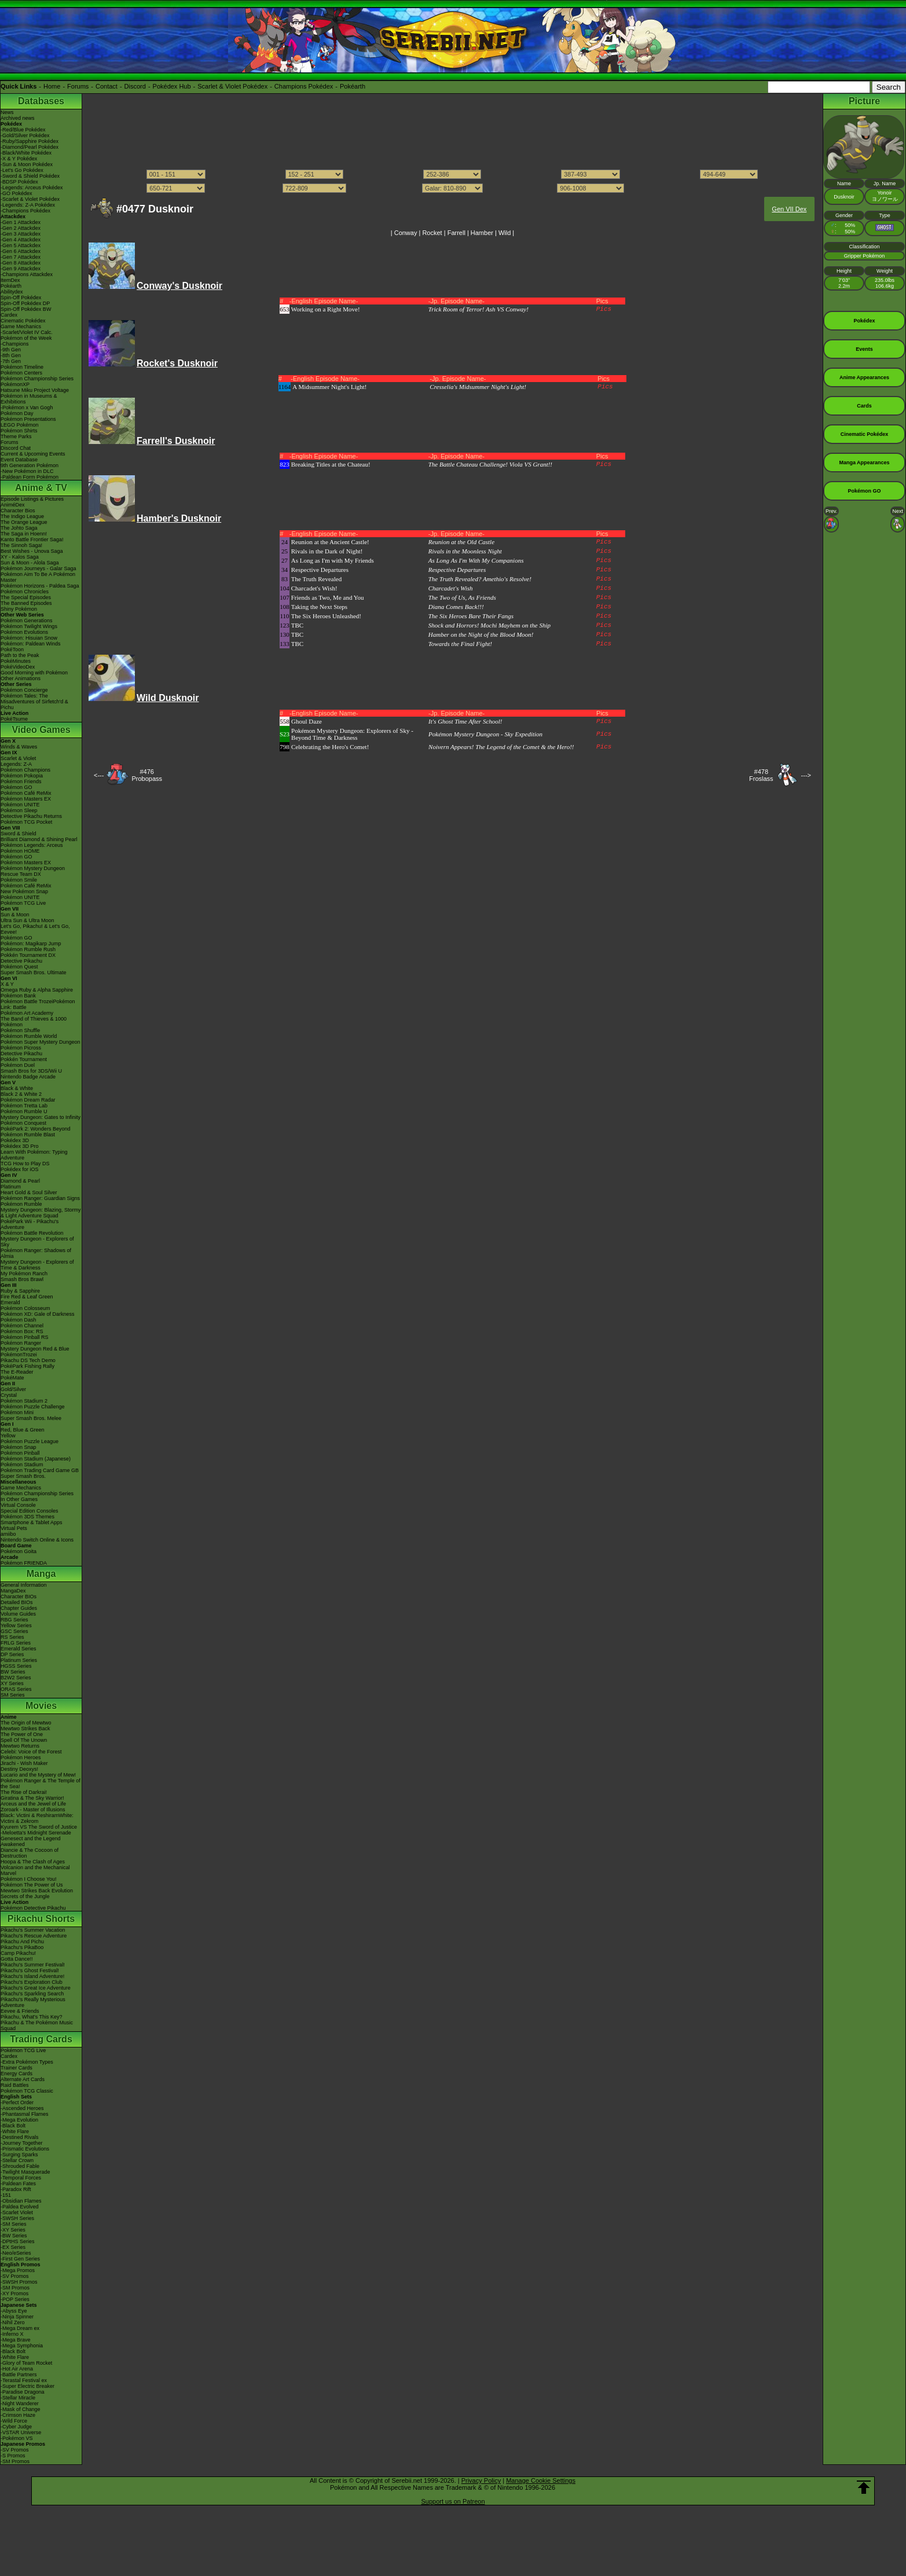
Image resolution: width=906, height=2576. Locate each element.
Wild (504, 232)
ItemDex (10, 280)
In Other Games (19, 1499)
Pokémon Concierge (24, 690)
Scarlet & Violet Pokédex (232, 86)
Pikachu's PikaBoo (22, 1947)
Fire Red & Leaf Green (27, 1297)
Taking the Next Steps (319, 606)
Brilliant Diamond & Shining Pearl (39, 839)
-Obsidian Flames (21, 2201)
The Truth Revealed (316, 578)
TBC (297, 625)
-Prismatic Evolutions (25, 2149)
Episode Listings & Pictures (32, 499)
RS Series (12, 1637)
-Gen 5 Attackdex (21, 245)
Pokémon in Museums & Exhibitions (29, 399)
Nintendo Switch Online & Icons (37, 1540)
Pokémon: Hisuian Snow (29, 638)
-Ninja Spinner (17, 2317)
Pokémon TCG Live (23, 903)
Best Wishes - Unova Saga (32, 551)
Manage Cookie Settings (540, 2480)
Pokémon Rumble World (29, 1036)
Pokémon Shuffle (20, 1030)
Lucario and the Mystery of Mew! (38, 1775)
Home (51, 86)
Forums (78, 86)
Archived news (18, 118)
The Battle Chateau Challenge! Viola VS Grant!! (490, 464)
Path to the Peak (20, 655)
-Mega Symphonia (22, 2346)
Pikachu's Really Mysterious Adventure (33, 2002)
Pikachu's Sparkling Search (32, 1994)
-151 (6, 2195)
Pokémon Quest (19, 967)
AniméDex (13, 505)
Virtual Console (18, 1505)
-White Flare (15, 2131)
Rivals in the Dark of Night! (327, 551)
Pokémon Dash (18, 1320)
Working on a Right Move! (325, 309)
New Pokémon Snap (24, 891)
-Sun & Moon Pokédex (27, 164)
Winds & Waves (19, 747)
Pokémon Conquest (23, 1123)
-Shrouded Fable (20, 2166)
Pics (603, 309)
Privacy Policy (481, 2480)
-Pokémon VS (17, 2438)
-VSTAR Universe (21, 2432)
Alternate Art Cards (23, 2079)
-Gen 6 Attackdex (21, 251)
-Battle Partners (19, 2374)
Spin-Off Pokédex (21, 297)
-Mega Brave (16, 2340)
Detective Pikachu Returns (31, 816)
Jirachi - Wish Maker (24, 1763)
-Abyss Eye (14, 2311)
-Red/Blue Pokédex (23, 130)
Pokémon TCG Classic (27, 2091)
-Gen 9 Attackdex (21, 268)
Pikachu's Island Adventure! (32, 1976)
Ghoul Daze (306, 721)
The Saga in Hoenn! (24, 534)
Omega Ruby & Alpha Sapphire (37, 990)
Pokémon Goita (18, 1551)
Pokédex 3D (15, 1140)
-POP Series (15, 2299)
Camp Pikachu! (18, 1953)
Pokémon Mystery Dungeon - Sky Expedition (485, 734)
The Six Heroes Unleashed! (326, 615)
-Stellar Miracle (18, 2398)
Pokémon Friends (21, 781)
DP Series (12, 1654)
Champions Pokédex (303, 86)
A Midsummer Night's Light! (329, 386)
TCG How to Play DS (25, 1163)
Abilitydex (12, 292)
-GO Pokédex (16, 193)
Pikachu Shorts (41, 1919)
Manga (41, 1574)
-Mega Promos (18, 2270)
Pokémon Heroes (21, 1757)
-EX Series (13, 2247)
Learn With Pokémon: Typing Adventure (34, 1155)
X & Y (7, 984)
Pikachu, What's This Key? (32, 2017)
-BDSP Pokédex (19, 182)
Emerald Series (18, 1649)
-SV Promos (15, 2276)
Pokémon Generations (27, 620)
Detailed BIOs (17, 1602)
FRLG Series (16, 1643)
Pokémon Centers (21, 373)
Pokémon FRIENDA (24, 1563)
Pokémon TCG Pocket (26, 822)
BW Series (13, 1672)
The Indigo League (22, 516)
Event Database (19, 460)
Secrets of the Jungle (25, 1896)
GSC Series (14, 1631)
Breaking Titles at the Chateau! (331, 464)
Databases (41, 101)
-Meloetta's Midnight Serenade (36, 1833)
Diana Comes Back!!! (456, 606)
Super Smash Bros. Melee (31, 1418)
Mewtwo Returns (20, 1746)
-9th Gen (11, 350)
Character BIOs (18, 1596)
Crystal (9, 1395)
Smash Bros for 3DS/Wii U (31, 1071)
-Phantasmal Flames (25, 2114)
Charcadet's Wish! (314, 588)
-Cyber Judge (16, 2427)
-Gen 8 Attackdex (21, 263)
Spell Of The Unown (24, 1740)
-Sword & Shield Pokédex (30, 176)
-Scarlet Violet (17, 2212)
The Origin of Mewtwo (26, 1723)
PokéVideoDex (18, 667)
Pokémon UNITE (20, 805)
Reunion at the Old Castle (461, 541)
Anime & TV (41, 488)
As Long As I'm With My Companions (476, 560)
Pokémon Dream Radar (28, 1100)
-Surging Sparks (19, 2154)
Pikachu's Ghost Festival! (30, 1970)
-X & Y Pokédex (19, 159)
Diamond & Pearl (20, 1181)
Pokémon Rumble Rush (28, 949)
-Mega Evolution (19, 2120)
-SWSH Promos (19, 2282)
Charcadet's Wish (450, 588)
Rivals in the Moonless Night (465, 551)
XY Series (12, 1683)
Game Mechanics (21, 326)
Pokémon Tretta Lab (24, 1106)
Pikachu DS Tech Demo (28, 1360)
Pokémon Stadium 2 (24, 1401)
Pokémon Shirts (19, 431)
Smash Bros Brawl (22, 1279)
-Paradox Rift (16, 2189)
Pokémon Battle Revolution (32, 1233)
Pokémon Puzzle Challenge (33, 1407)
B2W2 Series (16, 1677)
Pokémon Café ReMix (26, 793)
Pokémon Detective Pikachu (33, 1908)
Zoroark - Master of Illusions (33, 1809)
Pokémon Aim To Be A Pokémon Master (38, 577)
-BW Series (14, 2236)
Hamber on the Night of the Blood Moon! (481, 634)
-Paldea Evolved (20, 2207)
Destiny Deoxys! (19, 1769)
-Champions (15, 344)
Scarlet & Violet (18, 758)
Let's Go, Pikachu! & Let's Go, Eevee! (35, 929)
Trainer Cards (16, 2068)
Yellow (8, 1436)
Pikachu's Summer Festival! (33, 1965)
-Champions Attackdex (27, 274)
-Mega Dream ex (20, 2328)
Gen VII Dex (789, 209)
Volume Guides (18, 1614)
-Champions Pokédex (25, 211)
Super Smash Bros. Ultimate (34, 972)
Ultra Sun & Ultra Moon (27, 920)
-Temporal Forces (21, 2178)
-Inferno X (12, 2334)
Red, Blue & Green (23, 1430)
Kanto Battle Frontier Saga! (32, 539)
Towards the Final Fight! (460, 643)
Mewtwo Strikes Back (25, 1728)
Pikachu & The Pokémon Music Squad (37, 2025)
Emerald (10, 1302)
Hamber (482, 232)
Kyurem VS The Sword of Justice (39, 1827)
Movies (41, 1706)
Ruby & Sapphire (20, 1291)
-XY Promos (14, 2293)
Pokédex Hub (172, 86)
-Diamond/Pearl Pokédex (29, 147)
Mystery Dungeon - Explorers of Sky (37, 1241)
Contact (107, 86)
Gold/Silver (13, 1389)
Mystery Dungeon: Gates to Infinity (40, 1117)
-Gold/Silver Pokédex (25, 135)
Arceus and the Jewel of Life (33, 1804)
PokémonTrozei (19, 1354)
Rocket (432, 232)
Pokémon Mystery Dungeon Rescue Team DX (33, 871)
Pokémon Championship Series (37, 378)
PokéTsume (14, 719)
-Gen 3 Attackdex (21, 234)
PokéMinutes (16, 661)
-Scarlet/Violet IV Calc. (27, 332)
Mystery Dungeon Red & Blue (35, 1349)
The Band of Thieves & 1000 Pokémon (34, 1022)
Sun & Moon (15, 915)
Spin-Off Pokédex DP (25, 303)
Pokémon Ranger (21, 1343)
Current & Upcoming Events (33, 454)
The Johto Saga (19, 528)
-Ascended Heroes (22, 2108)
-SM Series (14, 2224)
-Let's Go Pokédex (22, 170)
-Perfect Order (17, 2102)
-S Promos (13, 2455)
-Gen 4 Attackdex (21, 240)
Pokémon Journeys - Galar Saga (38, 568)
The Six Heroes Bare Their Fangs (470, 615)
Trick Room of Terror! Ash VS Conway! (478, 309)
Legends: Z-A (16, 764)
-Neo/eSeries (16, 2253)
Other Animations (21, 678)
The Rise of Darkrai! (24, 1792)
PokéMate (12, 1378)
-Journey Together (21, 2143)
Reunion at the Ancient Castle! (330, 541)
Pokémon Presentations (28, 419)
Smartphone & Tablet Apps (31, 1522)
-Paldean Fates (18, 2183)
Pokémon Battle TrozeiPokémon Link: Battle (38, 1004)
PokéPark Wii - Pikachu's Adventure (29, 1224)
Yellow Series (16, 1625)
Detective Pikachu (21, 961)
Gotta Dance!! (17, 1959)
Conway (405, 232)
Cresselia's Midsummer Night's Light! (478, 386)
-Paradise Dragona (23, 2392)
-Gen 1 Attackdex (21, 222)
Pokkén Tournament (24, 1059)
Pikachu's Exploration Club (32, 1982)
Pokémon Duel (18, 1065)
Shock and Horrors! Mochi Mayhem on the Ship (489, 625)
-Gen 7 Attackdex (21, 257)
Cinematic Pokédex (23, 321)
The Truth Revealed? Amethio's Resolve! (479, 578)
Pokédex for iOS (20, 1169)
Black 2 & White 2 (21, 1094)
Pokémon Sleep (19, 810)
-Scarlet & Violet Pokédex (30, 199)
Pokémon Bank (18, 996)
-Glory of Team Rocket (26, 2363)
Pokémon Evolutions (24, 632)
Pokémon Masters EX (26, 799)
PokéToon (12, 649)
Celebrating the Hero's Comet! (330, 746)
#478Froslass (761, 775)
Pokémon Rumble (21, 1204)
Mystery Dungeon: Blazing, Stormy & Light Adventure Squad (41, 1213)
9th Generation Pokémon (29, 465)
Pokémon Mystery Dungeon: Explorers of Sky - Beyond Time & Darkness (352, 734)
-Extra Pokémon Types (27, 2062)
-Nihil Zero (13, 2322)
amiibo (8, 1534)
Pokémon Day (17, 413)
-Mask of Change (21, 2409)
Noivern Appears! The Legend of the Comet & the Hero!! (501, 746)
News (7, 112)
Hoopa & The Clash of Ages (33, 1862)
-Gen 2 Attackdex (21, 228)
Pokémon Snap (18, 1447)
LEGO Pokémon (20, 425)
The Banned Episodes (26, 603)
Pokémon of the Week (26, 338)
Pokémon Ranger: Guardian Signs (40, 1198)
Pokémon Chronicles (25, 592)
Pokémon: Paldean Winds (31, 644)
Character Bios (18, 510)
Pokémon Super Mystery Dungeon (40, 1042)
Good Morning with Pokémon (34, 673)
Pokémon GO (16, 787)
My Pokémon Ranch (24, 1273)
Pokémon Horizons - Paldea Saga (40, 586)
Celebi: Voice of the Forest (31, 1752)
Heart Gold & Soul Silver (29, 1192)
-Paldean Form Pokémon (29, 477)
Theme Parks (16, 436)
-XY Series (13, 2230)
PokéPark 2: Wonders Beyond (35, 1129)
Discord (135, 86)
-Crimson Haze (18, 2415)
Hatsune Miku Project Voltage (35, 390)
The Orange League (24, 522)
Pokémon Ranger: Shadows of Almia (36, 1253)
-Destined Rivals (20, 2137)
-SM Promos (15, 2288)
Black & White (17, 1088)
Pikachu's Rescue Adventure (34, 1936)
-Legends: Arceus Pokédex (32, 187)
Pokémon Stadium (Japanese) (36, 1459)
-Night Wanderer (20, 2403)
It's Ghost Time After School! (465, 721)
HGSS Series (16, 1666)
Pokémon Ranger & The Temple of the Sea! (40, 1783)
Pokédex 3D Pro (20, 1146)
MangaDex (13, 1591)
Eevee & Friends (20, 2011)
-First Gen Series (20, 2259)
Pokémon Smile (19, 880)
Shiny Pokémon (19, 609)
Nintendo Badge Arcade (28, 1077)
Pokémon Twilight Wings (29, 626)
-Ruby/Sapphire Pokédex (29, 141)
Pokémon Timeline (22, 367)
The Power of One (22, 1734)
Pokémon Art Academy (27, 1013)
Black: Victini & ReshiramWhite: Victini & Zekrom (37, 1818)
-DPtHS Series (18, 2241)
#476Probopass (146, 775)
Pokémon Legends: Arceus (32, 845)
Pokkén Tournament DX (28, 955)
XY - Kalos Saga (20, 557)
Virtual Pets (14, 1528)
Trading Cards (41, 2039)
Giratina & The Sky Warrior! (32, 1798)
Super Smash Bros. (23, 1476)
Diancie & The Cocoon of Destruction (29, 1853)
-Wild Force (14, 2421)
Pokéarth (352, 86)
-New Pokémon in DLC (27, 471)
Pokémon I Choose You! (29, 1879)
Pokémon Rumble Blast (28, 1134)
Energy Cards (16, 2073)
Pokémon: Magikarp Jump (31, 943)
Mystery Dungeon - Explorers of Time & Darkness (37, 1265)
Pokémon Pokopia (22, 776)
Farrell (456, 232)
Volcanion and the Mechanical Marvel (35, 1870)
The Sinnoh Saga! (21, 545)
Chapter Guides (19, 1608)
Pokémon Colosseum (25, 1308)
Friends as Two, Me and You (327, 597)
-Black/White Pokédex (26, 153)
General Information (24, 1585)
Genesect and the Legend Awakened (31, 1841)
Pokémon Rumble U (24, 1111)
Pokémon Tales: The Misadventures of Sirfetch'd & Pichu (34, 701)
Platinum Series (19, 1660)
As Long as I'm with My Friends (332, 560)
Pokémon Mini (17, 1412)
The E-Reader (17, 1372)
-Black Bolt (13, 2126)
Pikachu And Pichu (22, 1941)
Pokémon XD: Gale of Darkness (38, 1314)
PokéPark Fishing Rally (27, 1366)
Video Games (41, 730)
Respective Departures (320, 569)
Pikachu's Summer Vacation (33, 1930)
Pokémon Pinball (20, 1453)
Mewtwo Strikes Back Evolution (37, 1891)
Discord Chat (16, 448)
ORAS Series (16, 1689)
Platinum (11, 1187)
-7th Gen (11, 361)
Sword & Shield (18, 833)
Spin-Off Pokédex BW (26, 309)
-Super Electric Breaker (27, 2386)
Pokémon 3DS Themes (27, 1517)
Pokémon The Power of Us (32, 1885)
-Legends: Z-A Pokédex (28, 205)
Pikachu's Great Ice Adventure (36, 1988)
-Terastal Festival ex (24, 2380)
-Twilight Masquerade (25, 2172)
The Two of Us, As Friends (462, 597)
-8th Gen (11, 355)
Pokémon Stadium (22, 1464)
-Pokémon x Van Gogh (27, 407)
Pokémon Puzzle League (29, 1441)
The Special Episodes (26, 597)
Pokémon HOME (20, 851)
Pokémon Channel (22, 1326)
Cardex (9, 315)
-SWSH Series (17, 2218)
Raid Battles (15, 2085)
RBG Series (14, 1620)
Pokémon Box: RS (22, 1331)
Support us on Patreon (453, 2501)
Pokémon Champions (25, 770)
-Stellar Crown (17, 2160)
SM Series (13, 1695)
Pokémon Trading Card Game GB (40, 1470)
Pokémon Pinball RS (25, 1337)
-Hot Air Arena (17, 2369)
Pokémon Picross (21, 1048)
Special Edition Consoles (29, 1511)
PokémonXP (15, 384)
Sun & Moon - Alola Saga (30, 563)
